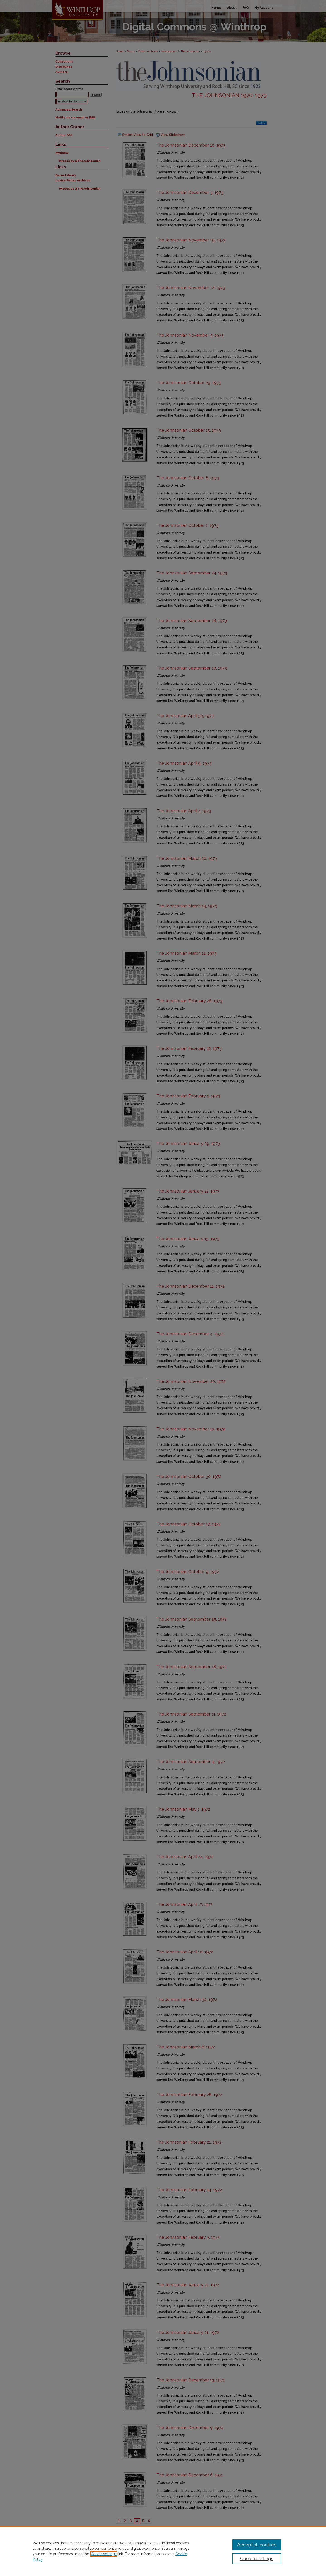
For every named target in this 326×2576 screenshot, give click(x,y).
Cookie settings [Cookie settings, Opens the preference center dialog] (256, 2558)
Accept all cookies (256, 2544)
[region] (163, 2551)
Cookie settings (104, 2554)
